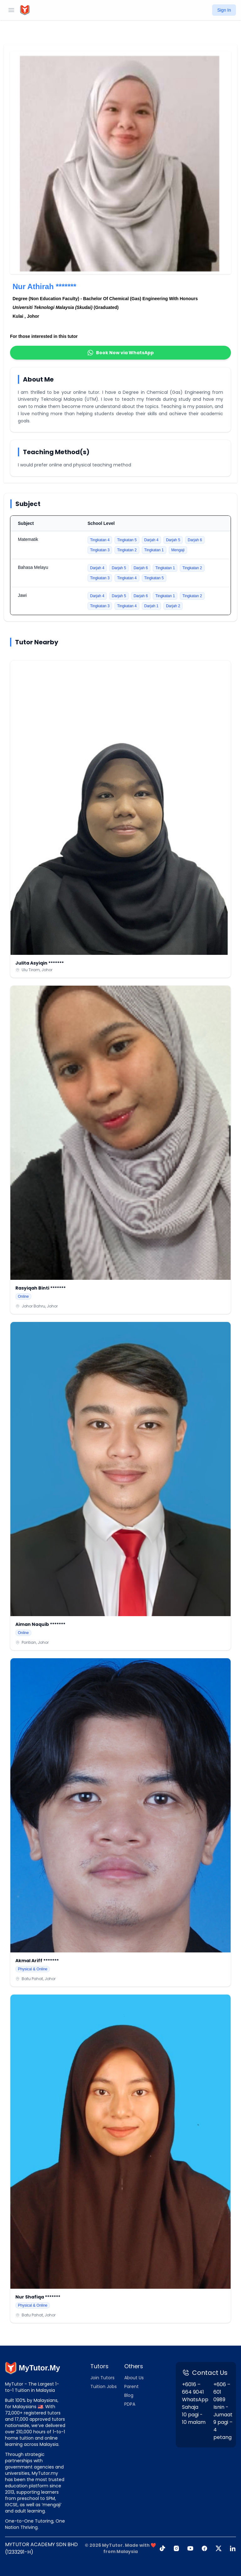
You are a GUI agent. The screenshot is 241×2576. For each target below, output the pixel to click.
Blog (128, 2395)
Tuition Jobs (103, 2386)
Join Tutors (102, 2378)
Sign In (224, 10)
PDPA (129, 2404)
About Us (134, 2378)
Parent (131, 2386)
